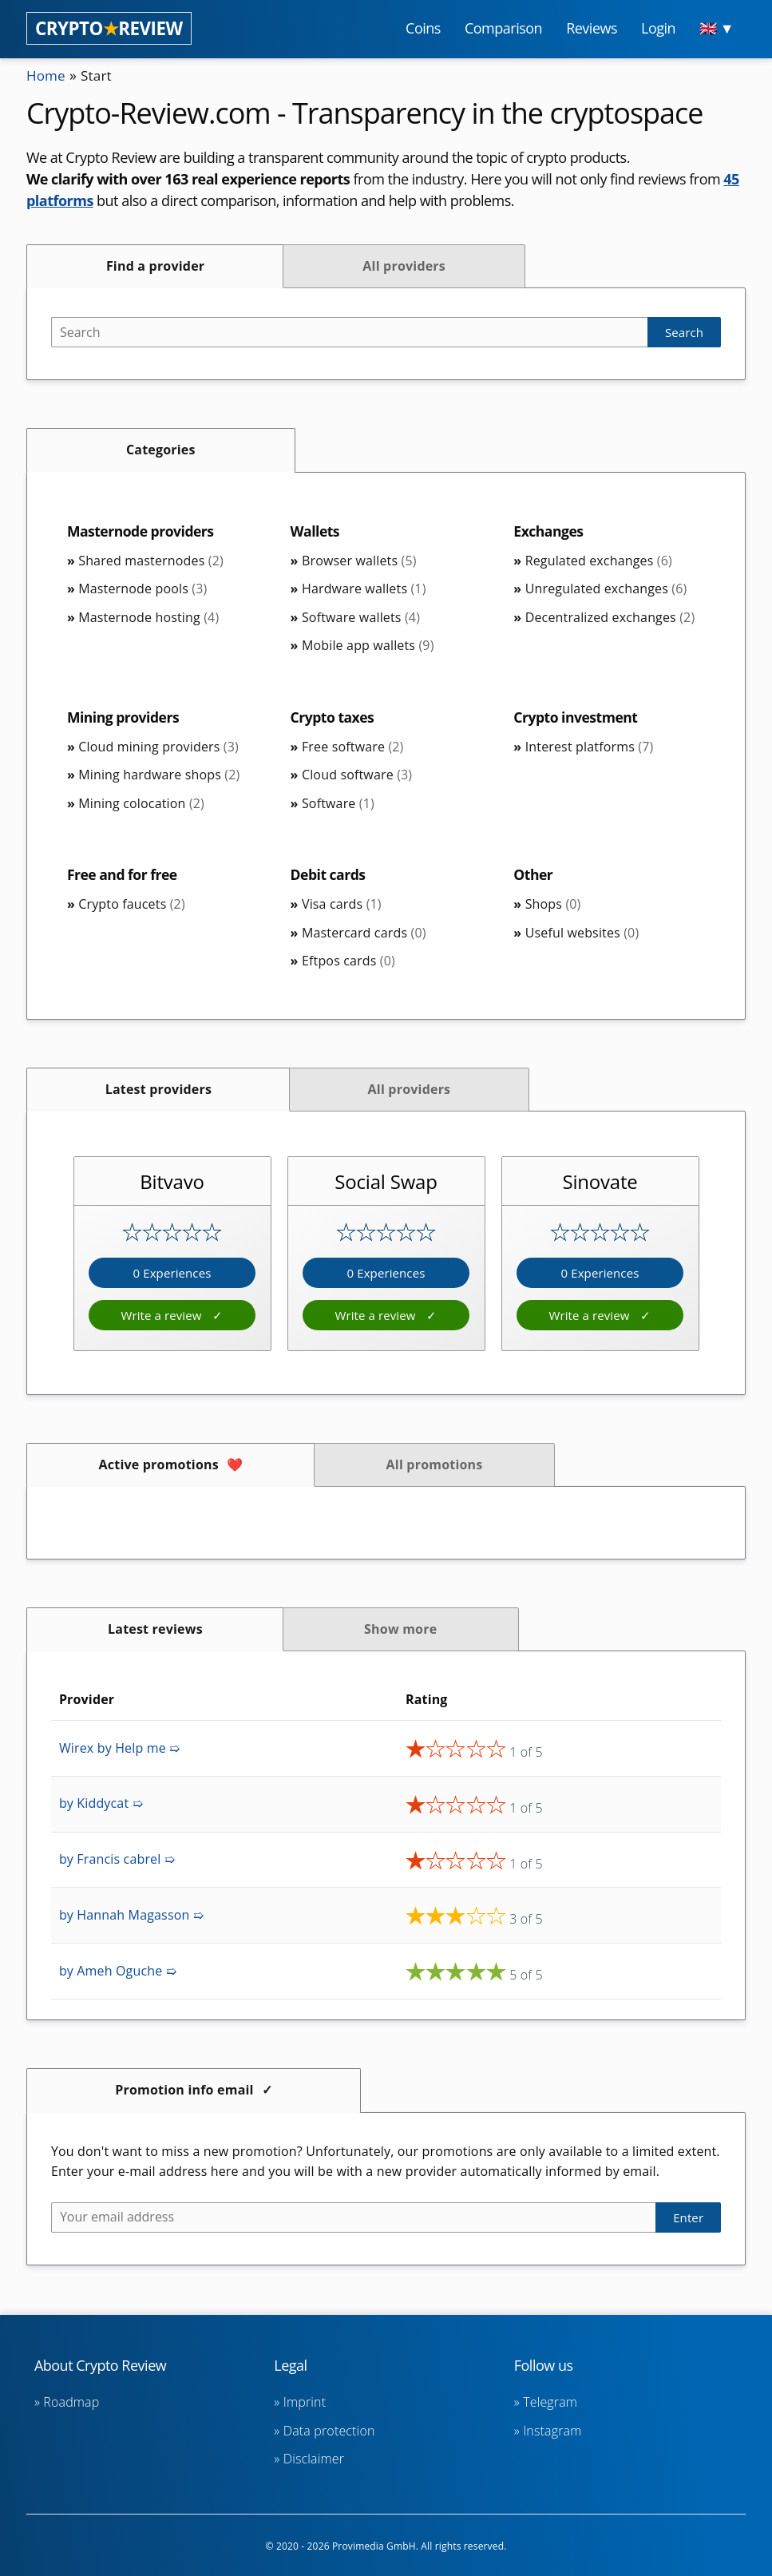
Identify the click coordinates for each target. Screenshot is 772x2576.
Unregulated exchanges (606, 588)
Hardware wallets (364, 588)
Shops (553, 904)
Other (533, 874)
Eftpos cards (348, 960)
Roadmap (71, 2402)
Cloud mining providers (158, 746)
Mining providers (124, 717)
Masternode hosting (148, 617)
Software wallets (361, 617)
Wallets (316, 531)
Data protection (329, 2430)
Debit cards (329, 874)
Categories (161, 449)
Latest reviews (155, 1629)
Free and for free (123, 874)
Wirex (119, 1748)
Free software (353, 746)
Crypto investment (576, 717)
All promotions (434, 1464)
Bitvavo (172, 1181)
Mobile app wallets (368, 645)
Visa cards (342, 904)
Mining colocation (141, 803)
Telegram (550, 2402)
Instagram (552, 2430)
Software (338, 803)
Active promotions (159, 1464)
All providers (403, 266)
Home (47, 75)
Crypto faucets (131, 904)
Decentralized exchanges (610, 617)
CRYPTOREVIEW (109, 28)
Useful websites (582, 932)
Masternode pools (142, 588)
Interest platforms (589, 746)
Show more (400, 1629)
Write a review (162, 1315)
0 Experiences (172, 1273)
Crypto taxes (334, 717)
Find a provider (155, 266)
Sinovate (599, 1181)
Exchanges (549, 531)
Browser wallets (359, 560)
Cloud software (357, 774)
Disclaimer (313, 2458)
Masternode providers (142, 531)
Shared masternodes (151, 560)
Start (98, 75)
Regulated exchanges (598, 560)
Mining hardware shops (159, 774)
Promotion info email (184, 2089)
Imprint (304, 2402)
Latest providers (158, 1089)
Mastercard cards (364, 932)
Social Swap (386, 1181)
